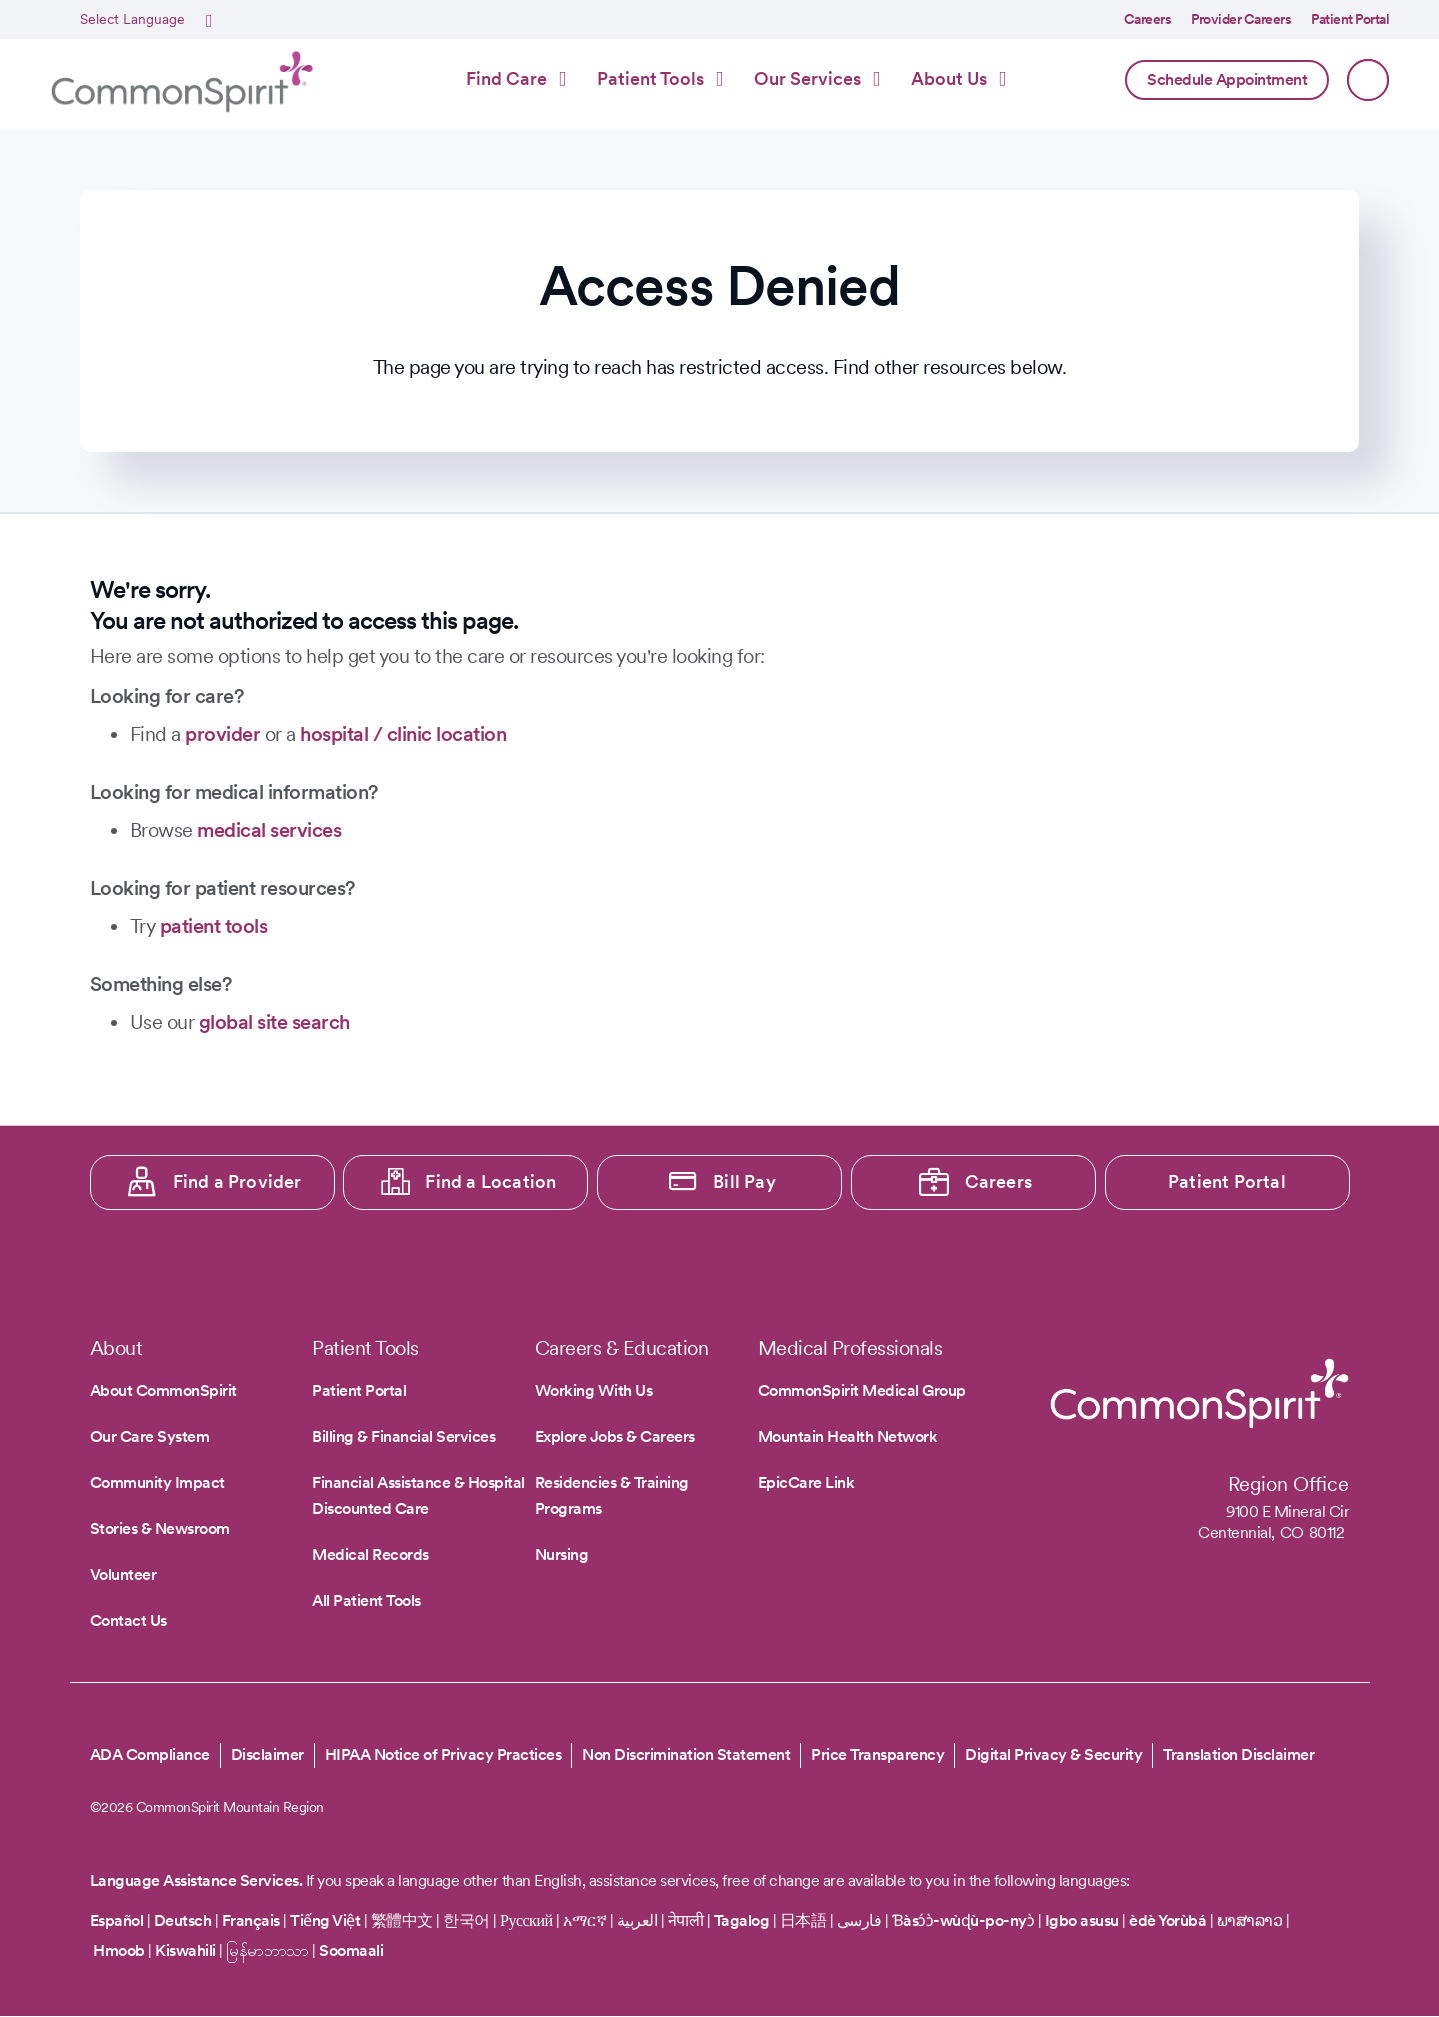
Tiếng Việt (325, 1920)
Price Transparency (877, 1754)
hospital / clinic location (403, 734)
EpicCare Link (806, 1482)
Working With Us (594, 1390)
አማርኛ (584, 1920)
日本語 (805, 1920)
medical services (269, 830)
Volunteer (123, 1574)
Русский (526, 1920)
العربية (637, 1920)
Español (117, 1920)
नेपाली (686, 1920)
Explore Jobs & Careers (615, 1436)
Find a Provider (237, 1181)
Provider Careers (1241, 19)
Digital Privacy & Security (1053, 1754)
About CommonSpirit (163, 1390)
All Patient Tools (366, 1600)
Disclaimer (267, 1754)
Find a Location (490, 1181)
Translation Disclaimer (1238, 1755)
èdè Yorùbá (1167, 1920)
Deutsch (183, 1920)
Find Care (506, 78)
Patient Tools (650, 78)
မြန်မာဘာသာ (267, 1950)
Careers (1148, 19)
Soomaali (351, 1950)
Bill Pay (744, 1181)
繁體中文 (402, 1920)
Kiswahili (185, 1950)
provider (222, 734)
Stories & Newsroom (160, 1528)
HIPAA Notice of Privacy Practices (443, 1754)
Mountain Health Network (848, 1436)
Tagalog (742, 1920)
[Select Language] (143, 20)
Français (251, 1920)
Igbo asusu (1082, 1920)
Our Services (807, 78)
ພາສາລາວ (1250, 1920)
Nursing (562, 1554)
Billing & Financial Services (403, 1436)
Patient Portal (1350, 19)
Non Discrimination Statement (686, 1754)
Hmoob (119, 1950)
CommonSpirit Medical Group (862, 1390)
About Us (949, 78)
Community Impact (157, 1482)
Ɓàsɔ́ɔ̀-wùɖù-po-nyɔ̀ (963, 1920)
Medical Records (370, 1554)
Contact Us (128, 1620)
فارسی (861, 1920)
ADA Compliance (150, 1754)
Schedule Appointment (1227, 79)
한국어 (466, 1920)
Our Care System (150, 1436)
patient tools (214, 926)
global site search (274, 1022)
